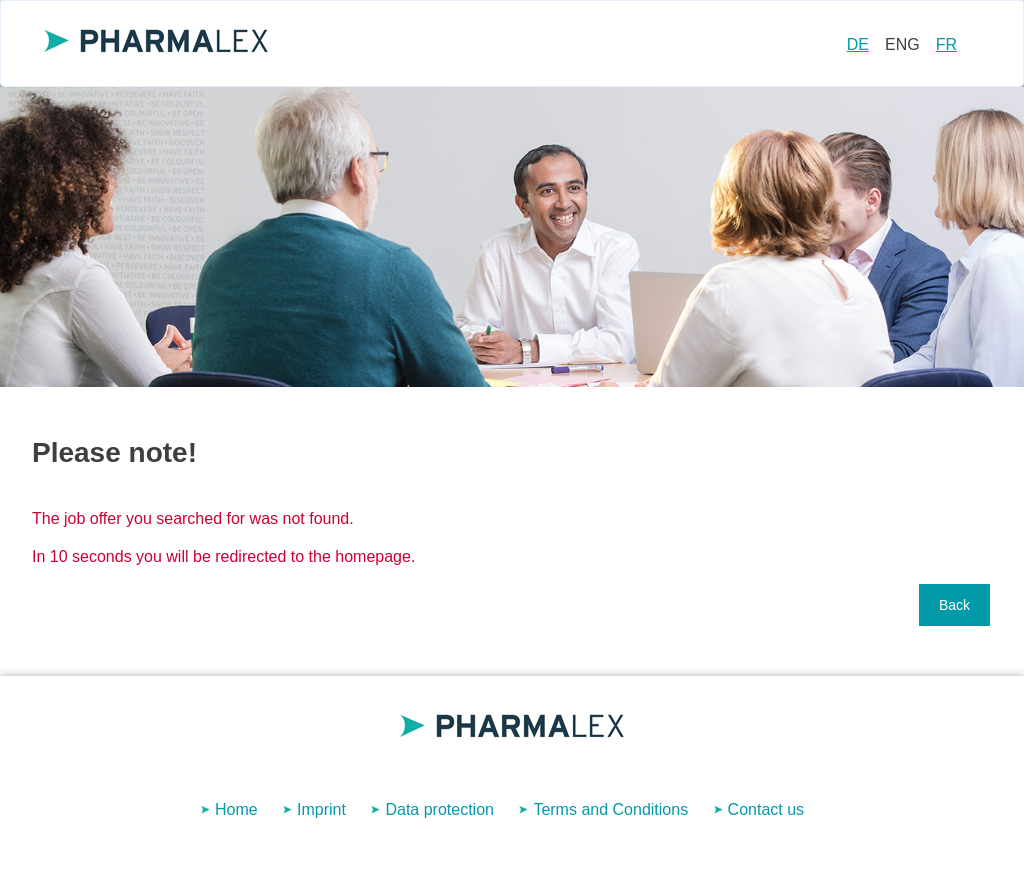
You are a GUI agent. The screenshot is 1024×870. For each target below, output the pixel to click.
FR (946, 44)
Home (236, 809)
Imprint (321, 809)
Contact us (766, 809)
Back (954, 605)
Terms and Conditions (610, 809)
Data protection (439, 809)
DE (858, 44)
